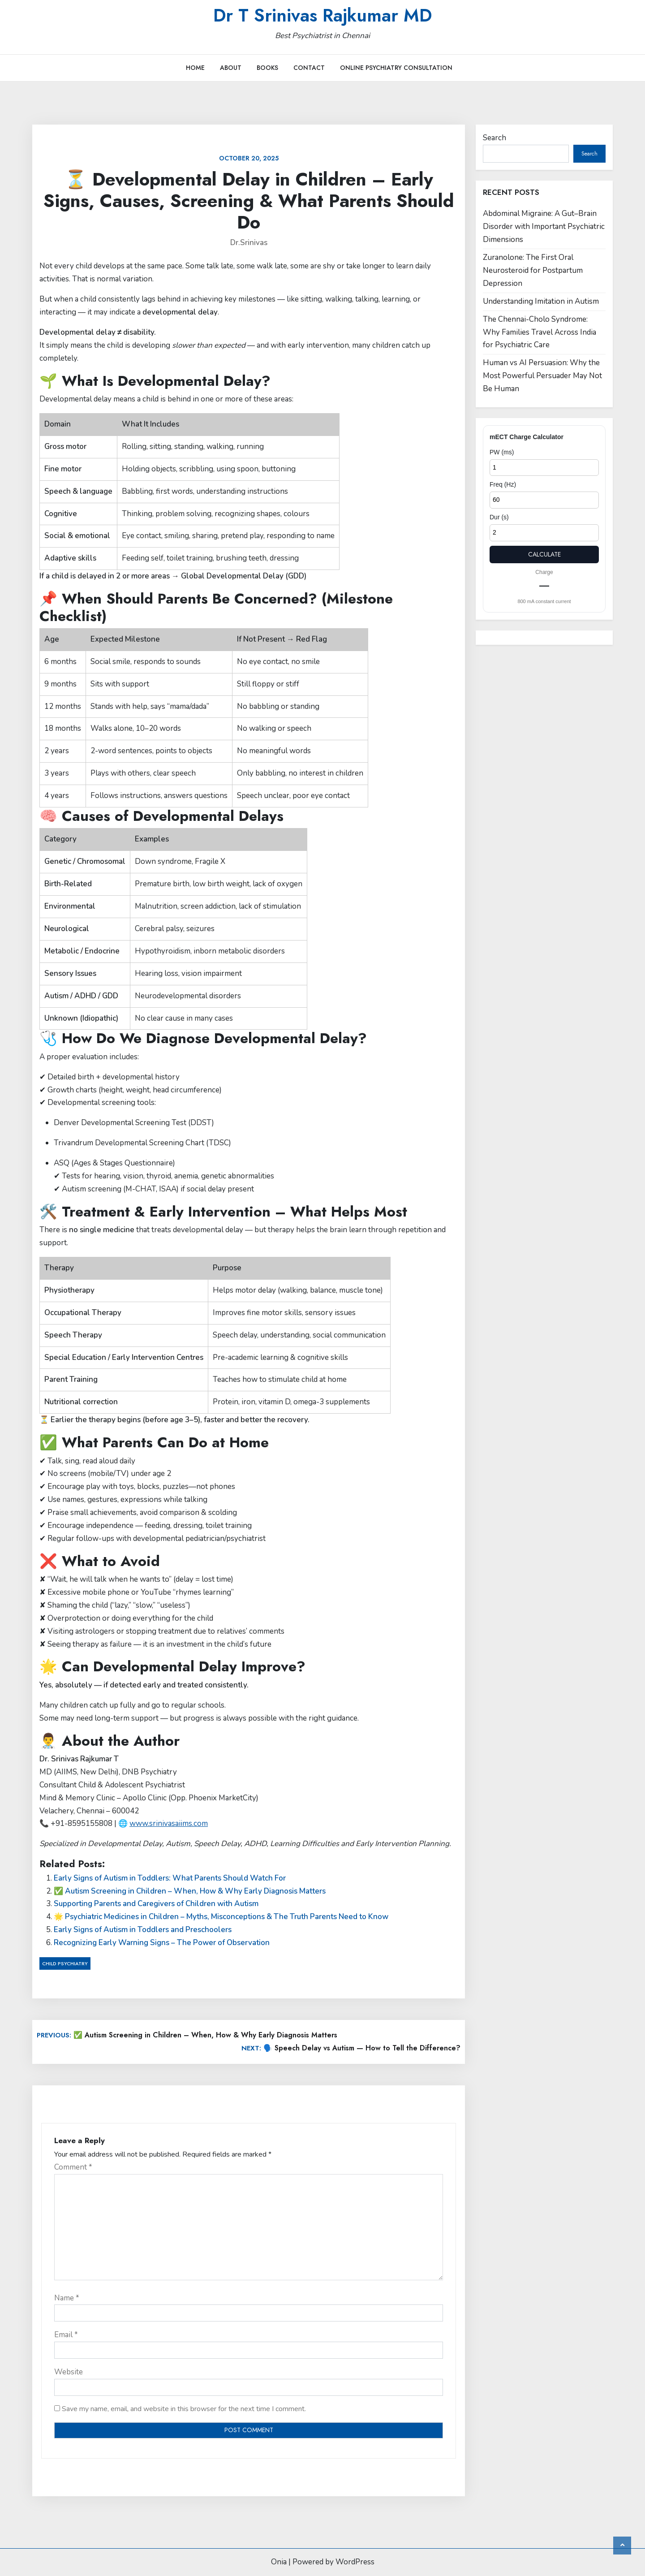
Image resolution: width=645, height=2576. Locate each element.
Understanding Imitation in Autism (541, 301)
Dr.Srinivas (248, 242)
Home (195, 67)
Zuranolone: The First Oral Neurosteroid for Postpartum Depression (533, 270)
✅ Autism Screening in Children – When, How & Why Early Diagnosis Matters (190, 1891)
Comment (73, 2167)
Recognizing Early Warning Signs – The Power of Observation (162, 1942)
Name (66, 2298)
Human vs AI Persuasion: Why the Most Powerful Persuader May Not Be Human (542, 376)
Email (66, 2335)
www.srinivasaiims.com (168, 1823)
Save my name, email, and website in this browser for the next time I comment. (184, 2409)
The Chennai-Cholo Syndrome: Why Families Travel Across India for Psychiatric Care (539, 332)
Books (267, 67)
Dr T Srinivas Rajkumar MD (322, 15)
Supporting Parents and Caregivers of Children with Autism (156, 1904)
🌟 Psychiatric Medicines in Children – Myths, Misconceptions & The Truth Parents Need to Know (221, 1917)
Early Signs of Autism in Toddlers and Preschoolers (143, 1929)
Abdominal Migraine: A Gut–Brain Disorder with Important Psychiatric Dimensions (544, 226)
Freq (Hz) (503, 484)
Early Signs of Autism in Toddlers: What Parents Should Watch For (170, 1878)
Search (494, 138)
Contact (309, 67)
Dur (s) (499, 517)
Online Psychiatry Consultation (396, 67)
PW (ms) (502, 452)
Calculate (544, 554)
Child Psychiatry (65, 1963)
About (230, 67)
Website (68, 2372)
